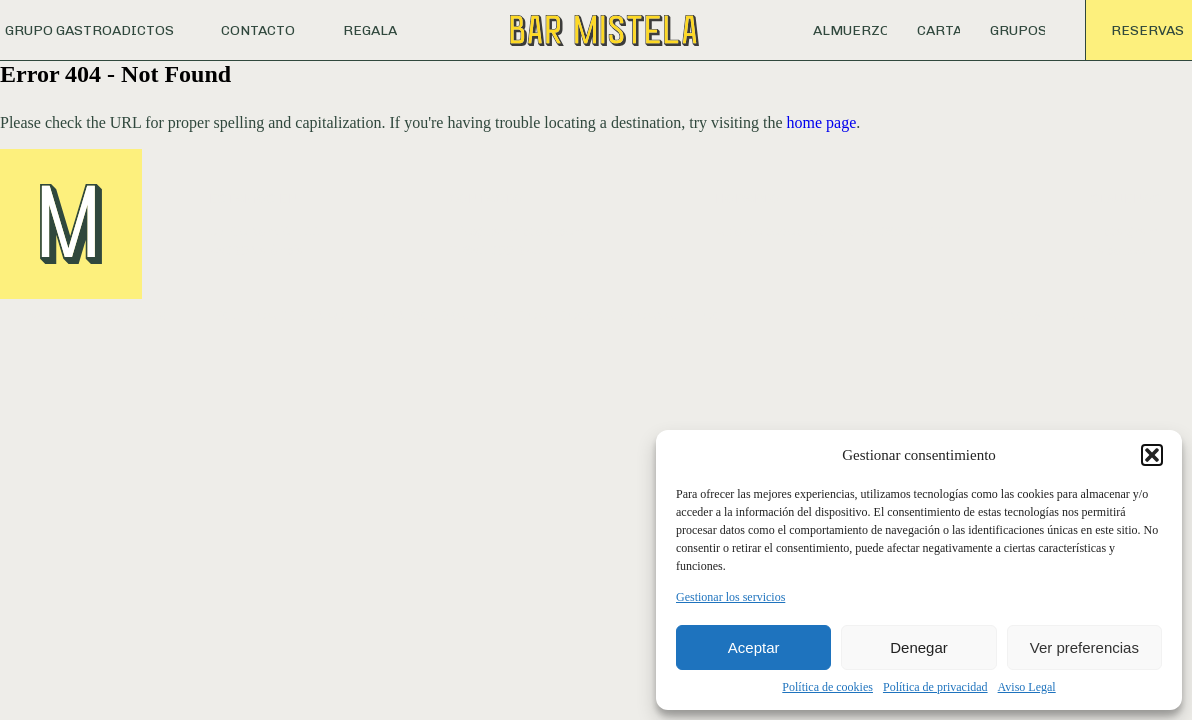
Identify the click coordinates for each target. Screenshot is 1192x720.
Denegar (919, 647)
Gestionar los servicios (730, 597)
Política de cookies (827, 687)
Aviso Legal (1027, 687)
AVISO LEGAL (431, 315)
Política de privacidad (935, 687)
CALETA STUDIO (1117, 315)
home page (822, 122)
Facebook (1122, 250)
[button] (1152, 455)
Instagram (1125, 231)
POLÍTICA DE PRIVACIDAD (296, 315)
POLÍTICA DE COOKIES (555, 315)
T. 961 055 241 (495, 250)
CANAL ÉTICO (680, 315)
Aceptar (754, 647)
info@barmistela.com (517, 231)
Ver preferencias (1084, 647)
